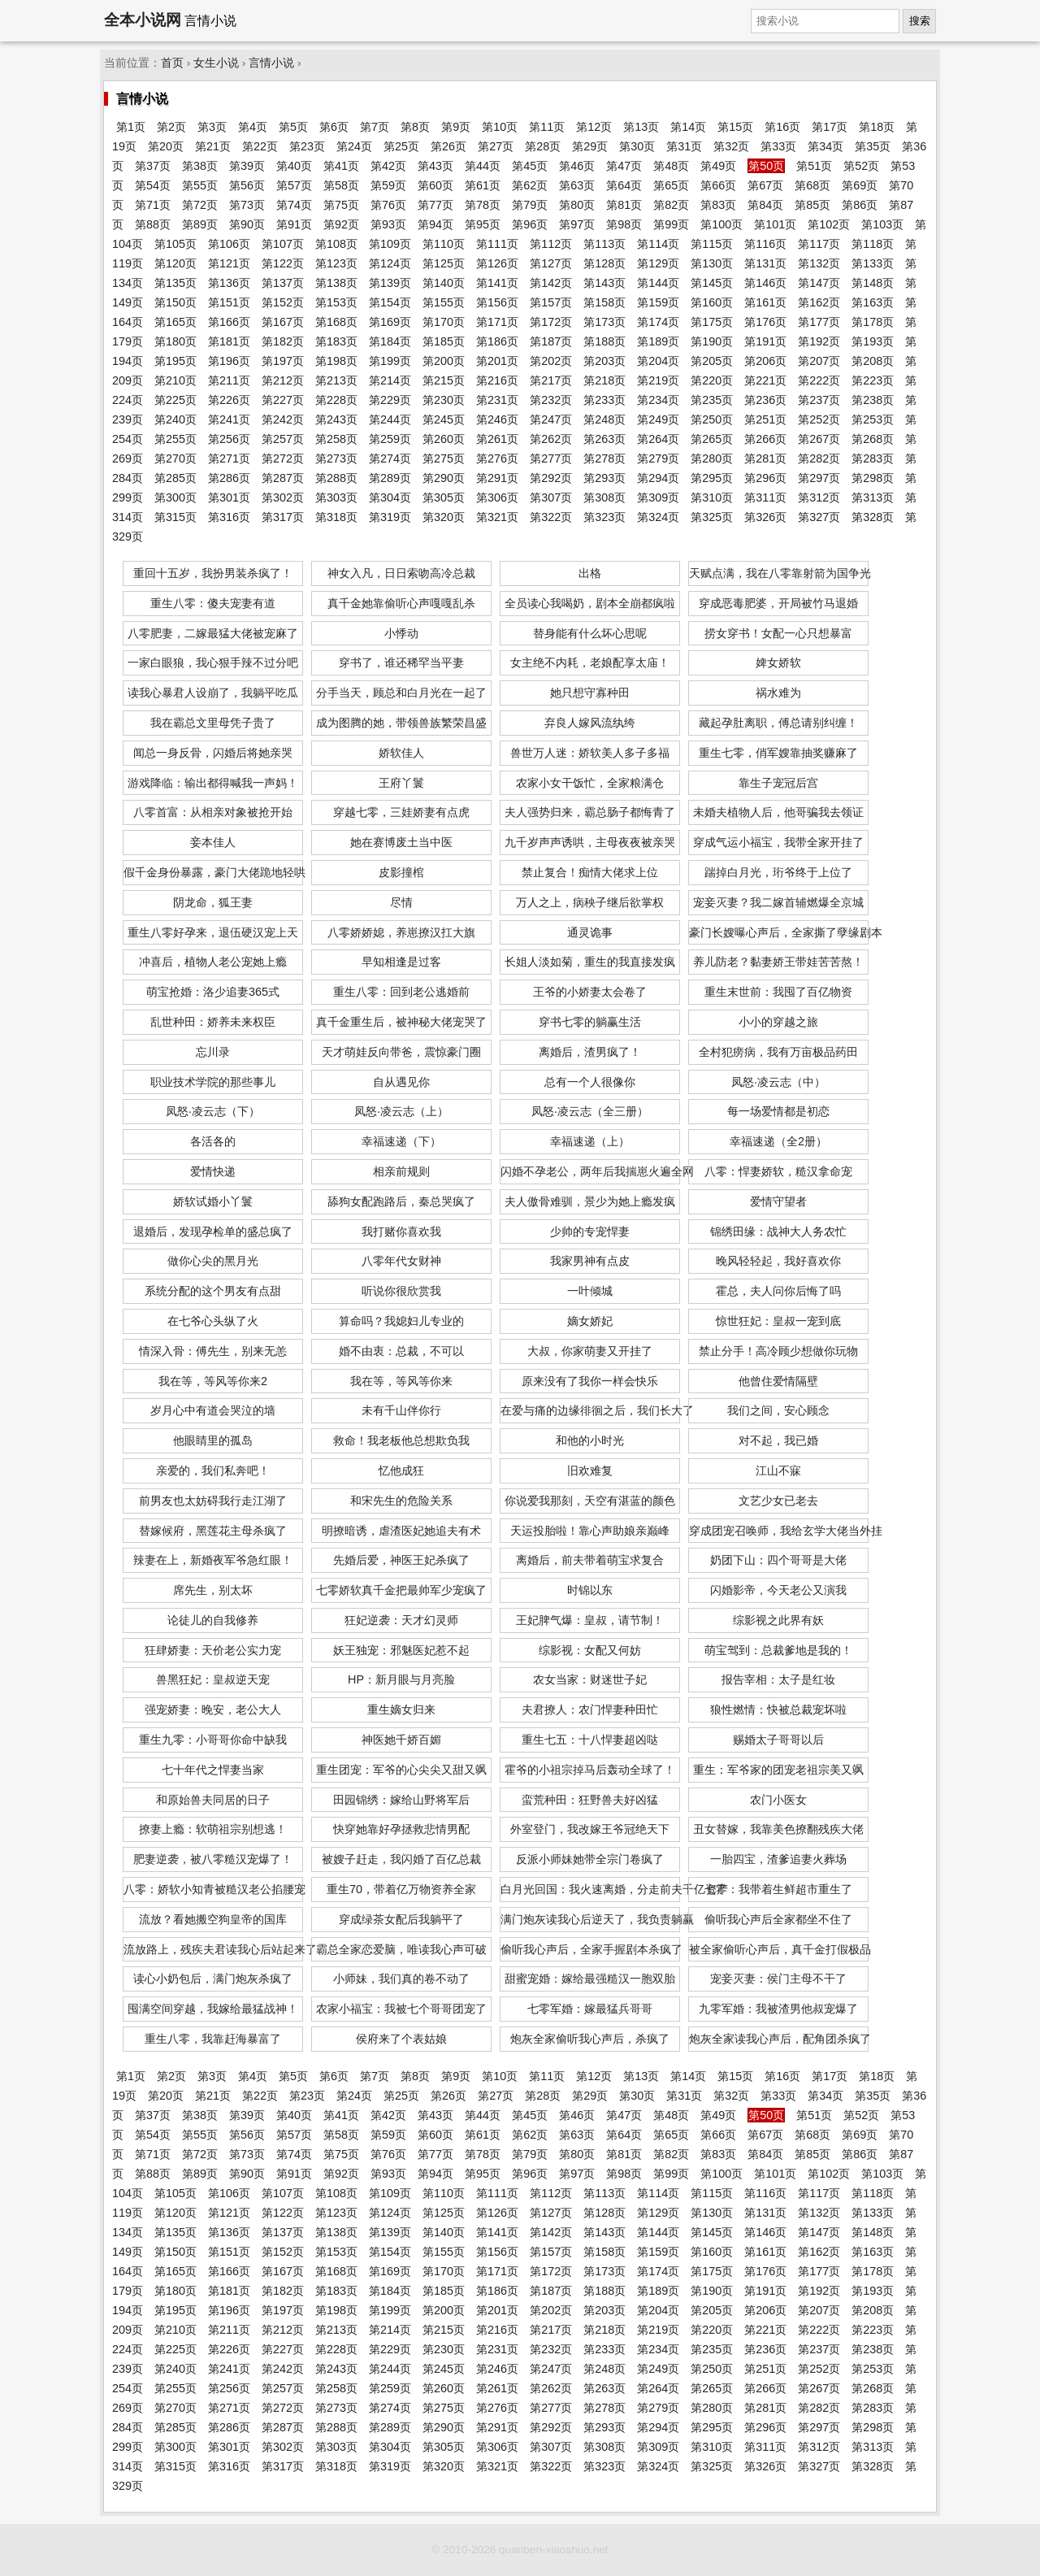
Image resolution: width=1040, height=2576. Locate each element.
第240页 (175, 419)
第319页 (390, 516)
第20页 (166, 146)
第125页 (443, 263)
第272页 (283, 458)
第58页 (341, 185)
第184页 (390, 341)
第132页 (819, 263)
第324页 (658, 516)
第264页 (658, 438)
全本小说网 (142, 19)
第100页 (721, 224)
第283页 (873, 458)
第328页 (873, 516)
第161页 (765, 302)
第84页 (765, 204)
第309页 (658, 497)
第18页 (877, 126)
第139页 (390, 282)
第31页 (684, 146)
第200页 (443, 360)
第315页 (175, 516)
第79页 (530, 204)
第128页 (604, 263)
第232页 (551, 399)
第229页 (390, 399)
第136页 (229, 282)
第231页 (497, 399)
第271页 (229, 458)
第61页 (482, 185)
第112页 (551, 243)
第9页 (455, 126)
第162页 (819, 302)
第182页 (283, 341)
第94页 (435, 224)
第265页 (712, 438)
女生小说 (216, 63)
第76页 (388, 204)
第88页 (153, 224)
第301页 (229, 497)
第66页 (718, 185)
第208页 (873, 360)
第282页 (819, 458)
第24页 (354, 146)
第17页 (829, 126)
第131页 (765, 263)
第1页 (130, 126)
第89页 (200, 224)
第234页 (658, 399)
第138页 (336, 282)
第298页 (873, 477)
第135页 (175, 282)
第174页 (658, 321)
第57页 (294, 185)
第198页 (336, 360)
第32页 (731, 146)
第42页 (388, 165)
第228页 (336, 399)
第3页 (212, 126)
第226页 (229, 399)
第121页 (229, 263)
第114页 (658, 243)
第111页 (497, 243)
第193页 (873, 341)
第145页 (712, 282)
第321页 (497, 516)
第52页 (861, 165)
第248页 (604, 419)
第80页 (577, 204)
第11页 (547, 126)
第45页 (530, 165)
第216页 (497, 380)
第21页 (213, 146)
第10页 (500, 126)
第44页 (482, 165)
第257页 (283, 438)
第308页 (604, 497)
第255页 (175, 438)
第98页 (624, 224)
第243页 (336, 419)
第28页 (543, 146)
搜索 (919, 21)
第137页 (283, 282)
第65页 (671, 185)
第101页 (775, 224)
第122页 (283, 263)
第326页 (765, 516)
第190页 (712, 341)
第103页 (882, 224)
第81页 (624, 204)
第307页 (551, 497)
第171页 (497, 321)
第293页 (604, 477)
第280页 (712, 458)
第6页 (334, 126)
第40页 (294, 165)
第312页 (819, 497)
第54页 (153, 185)
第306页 (497, 497)
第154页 (390, 302)
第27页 (496, 146)
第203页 (604, 360)
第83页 (718, 204)
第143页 (604, 282)
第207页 (819, 360)
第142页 (551, 282)
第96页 (530, 224)
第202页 (551, 360)
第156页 (497, 302)
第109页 (390, 243)
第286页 (229, 477)
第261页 (497, 438)
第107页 (283, 243)
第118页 (873, 243)
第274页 (390, 458)
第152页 (283, 302)
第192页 (819, 341)
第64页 (624, 185)
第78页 (482, 204)
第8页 (415, 126)
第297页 (819, 477)
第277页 (551, 458)
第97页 (577, 224)
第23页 (307, 146)
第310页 (712, 497)
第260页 (443, 438)
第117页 (819, 243)
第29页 (590, 146)
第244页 (390, 419)
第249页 (658, 419)
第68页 (812, 185)
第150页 (175, 302)
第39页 (247, 165)
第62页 (530, 185)
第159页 (658, 302)
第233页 (604, 399)
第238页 (873, 399)
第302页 (283, 497)
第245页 (443, 419)
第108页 (336, 243)
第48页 (671, 165)
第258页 (336, 438)
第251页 (765, 419)
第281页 (765, 458)
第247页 (551, 419)
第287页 (283, 477)
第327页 (819, 516)
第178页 (873, 321)
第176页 (765, 321)
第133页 (873, 263)
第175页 (712, 321)
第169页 (390, 321)
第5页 (293, 126)
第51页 (814, 165)
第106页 (229, 243)
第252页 (819, 419)
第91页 (294, 224)
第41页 (341, 165)
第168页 (336, 321)
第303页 (336, 497)
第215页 (443, 380)
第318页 (336, 516)
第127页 (551, 263)
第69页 (860, 185)
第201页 (497, 360)
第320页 (443, 516)
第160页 (712, 302)
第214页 (390, 380)
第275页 (443, 458)
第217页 (551, 380)
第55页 (200, 185)
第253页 (873, 419)
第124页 (390, 263)
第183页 (336, 341)
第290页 (443, 477)
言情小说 (271, 63)
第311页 (765, 497)
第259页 (390, 438)
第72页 (200, 204)
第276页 (497, 458)
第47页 (624, 165)
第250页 (712, 419)
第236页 (765, 399)
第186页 (497, 341)
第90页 (247, 224)
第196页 (229, 360)
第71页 (153, 204)
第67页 (765, 185)
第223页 (873, 380)
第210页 (175, 380)
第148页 (873, 282)
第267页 (819, 438)
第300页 (175, 497)
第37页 (153, 165)
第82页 (671, 204)
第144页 (658, 282)
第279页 (658, 458)
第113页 (604, 243)
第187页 (551, 341)
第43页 (435, 165)
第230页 (443, 399)
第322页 (551, 516)
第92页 (341, 224)
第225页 (175, 399)
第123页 (336, 263)
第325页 (712, 516)
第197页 (283, 360)
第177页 (819, 321)
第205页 (712, 360)
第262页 (551, 438)
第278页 (604, 458)
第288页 (336, 477)
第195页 (175, 360)
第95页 (482, 224)
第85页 (812, 204)
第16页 (782, 126)
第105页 (175, 243)
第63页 (577, 185)
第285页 (175, 477)
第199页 (390, 360)
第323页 (604, 516)
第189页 (658, 341)
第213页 (336, 380)
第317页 (283, 516)
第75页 (341, 204)
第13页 (641, 126)
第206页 (765, 360)
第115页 (712, 243)
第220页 (712, 380)
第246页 (497, 419)
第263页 (604, 438)
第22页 (260, 146)
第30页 (637, 146)
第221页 (765, 380)
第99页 (671, 224)
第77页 (435, 204)
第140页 (443, 282)
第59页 (388, 185)
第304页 (390, 497)
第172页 (551, 321)
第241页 (229, 419)
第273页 (336, 458)
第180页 (175, 341)
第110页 (443, 243)
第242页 (283, 419)
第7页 (374, 126)
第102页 (829, 224)
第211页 (229, 380)
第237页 (819, 399)
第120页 (175, 263)
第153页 (336, 302)
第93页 (388, 224)
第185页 (443, 341)
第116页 (765, 243)
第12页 (594, 126)
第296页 (765, 477)
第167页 (283, 321)
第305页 (443, 497)
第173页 (604, 321)
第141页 (497, 282)
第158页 (604, 302)
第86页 (860, 204)
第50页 (766, 165)
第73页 (247, 204)
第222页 (819, 380)
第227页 (283, 399)
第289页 (390, 477)
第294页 (658, 477)
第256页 (229, 438)
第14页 (688, 126)
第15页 (735, 126)
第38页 (200, 165)
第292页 (551, 477)
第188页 (604, 341)
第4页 (252, 126)
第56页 (247, 185)
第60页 (435, 185)
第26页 (448, 146)
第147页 (819, 282)
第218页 (604, 380)
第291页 (497, 477)
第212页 (283, 380)
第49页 (718, 165)
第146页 (765, 282)
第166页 (229, 321)
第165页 (175, 321)
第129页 (658, 263)
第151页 (229, 302)
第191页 (765, 341)
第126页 (497, 263)
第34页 (825, 146)
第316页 (229, 516)
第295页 (712, 477)
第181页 (229, 341)
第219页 (658, 380)
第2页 (171, 126)
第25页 (401, 146)
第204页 (658, 360)
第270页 (175, 458)
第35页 (872, 146)
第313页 (873, 497)
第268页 (873, 438)
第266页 (765, 438)
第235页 (712, 399)
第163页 (873, 302)
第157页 (551, 302)
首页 (172, 63)
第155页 (443, 302)
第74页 (294, 204)
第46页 (577, 165)
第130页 (712, 263)
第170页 (443, 321)
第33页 (778, 146)
